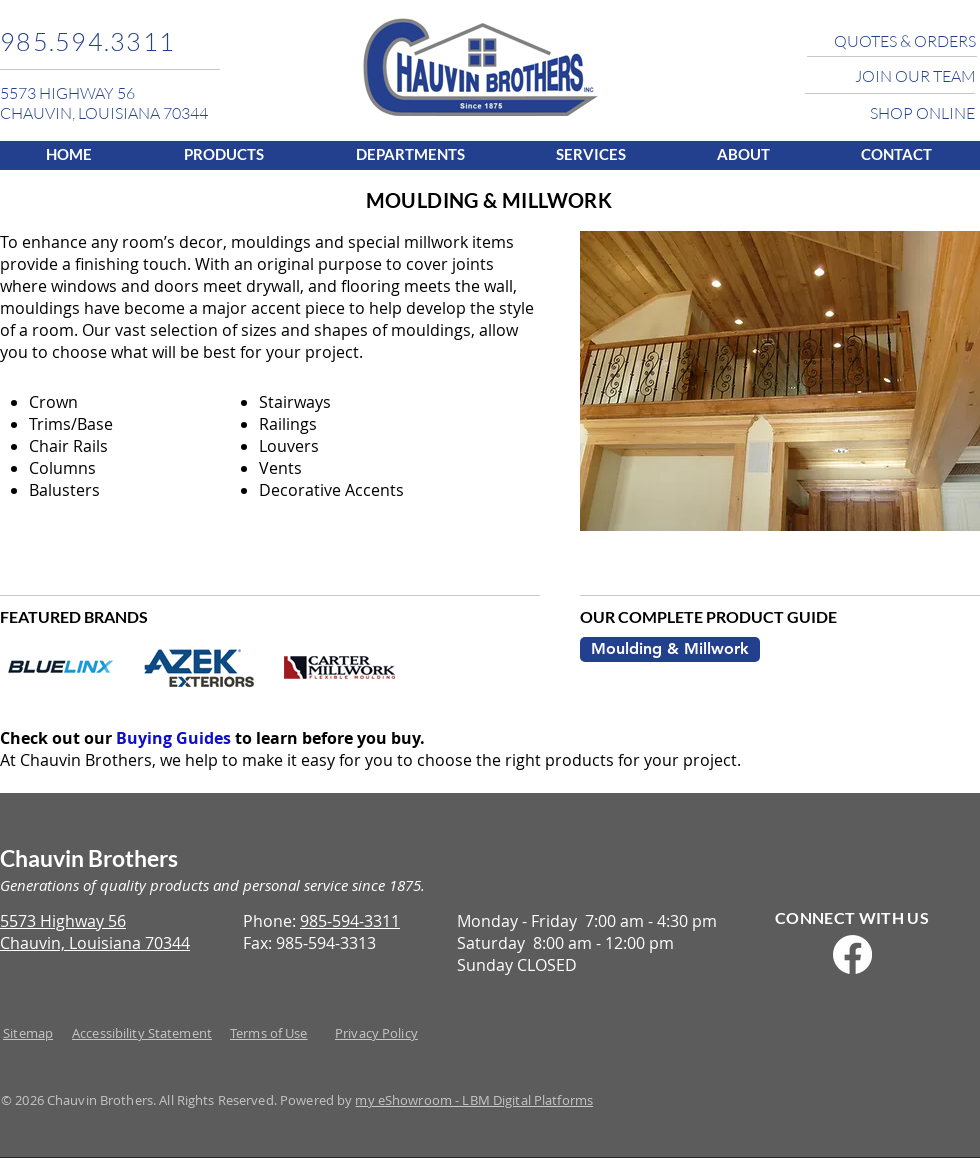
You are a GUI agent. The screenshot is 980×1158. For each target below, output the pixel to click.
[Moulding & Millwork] (670, 649)
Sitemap (28, 1033)
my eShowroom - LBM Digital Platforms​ (474, 1100)
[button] (224, 153)
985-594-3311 (350, 921)
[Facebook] (852, 954)
